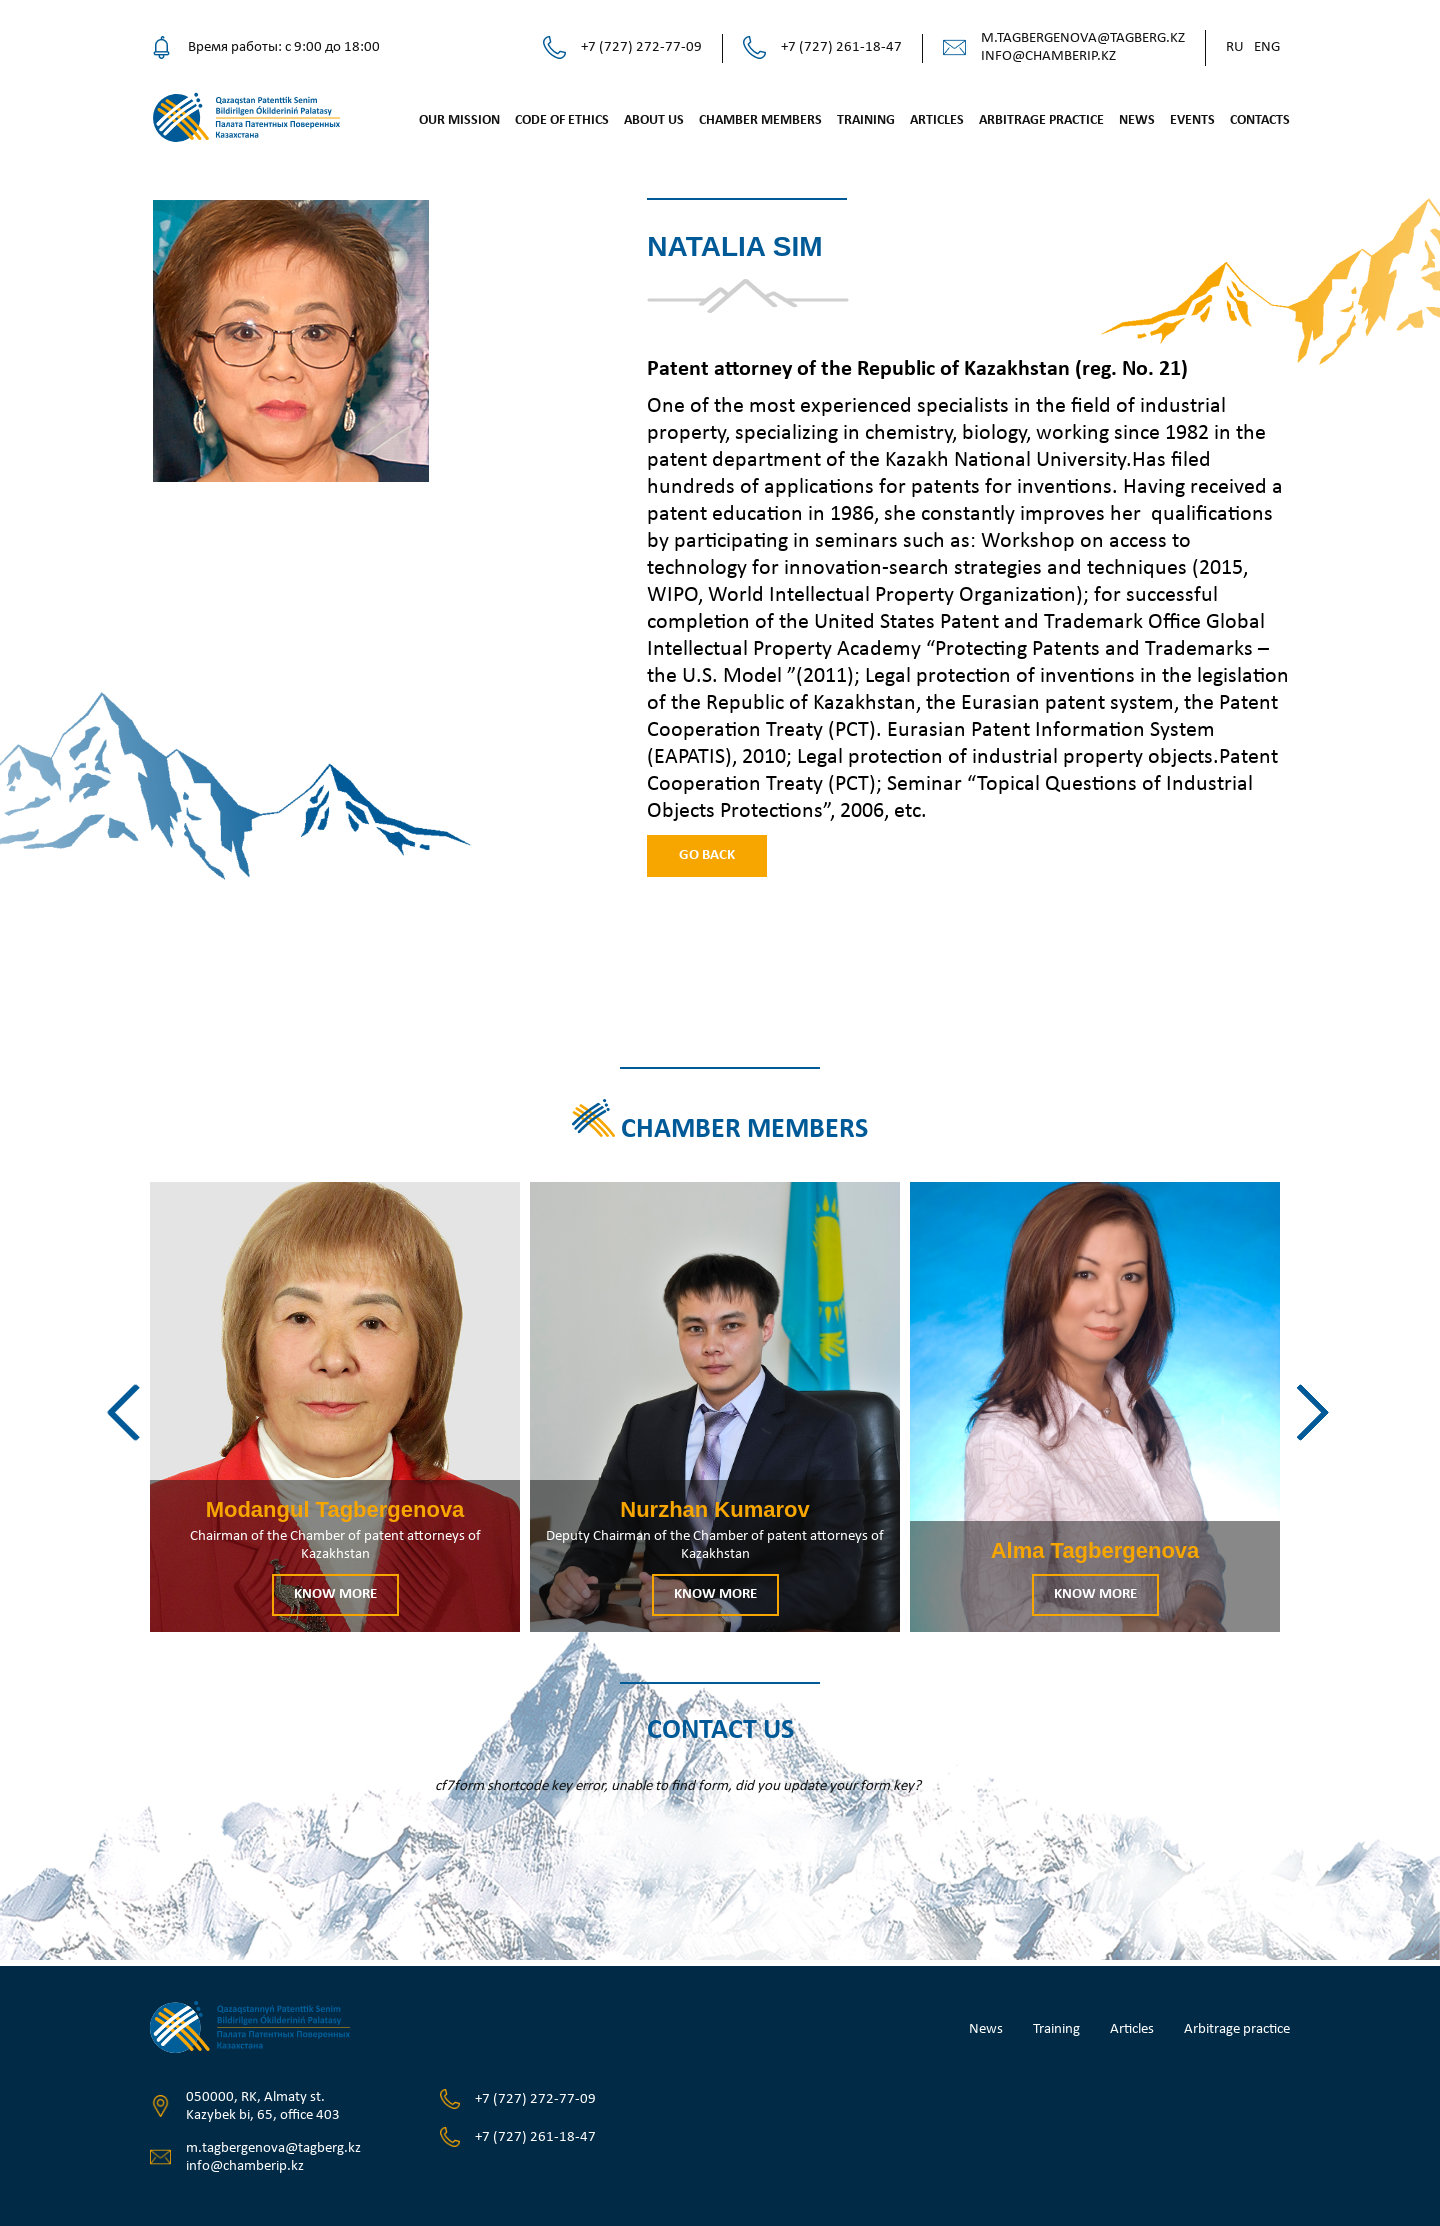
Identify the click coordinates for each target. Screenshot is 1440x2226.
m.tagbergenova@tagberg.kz (1083, 38)
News (1137, 120)
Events (1192, 120)
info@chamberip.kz (1048, 56)
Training (866, 120)
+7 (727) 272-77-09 (641, 47)
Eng (1267, 47)
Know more (335, 1594)
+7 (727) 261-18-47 (841, 47)
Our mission (459, 120)
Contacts (1260, 120)
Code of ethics (562, 120)
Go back (707, 855)
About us (654, 120)
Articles (937, 120)
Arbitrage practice (1041, 120)
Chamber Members (760, 120)
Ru (1235, 47)
